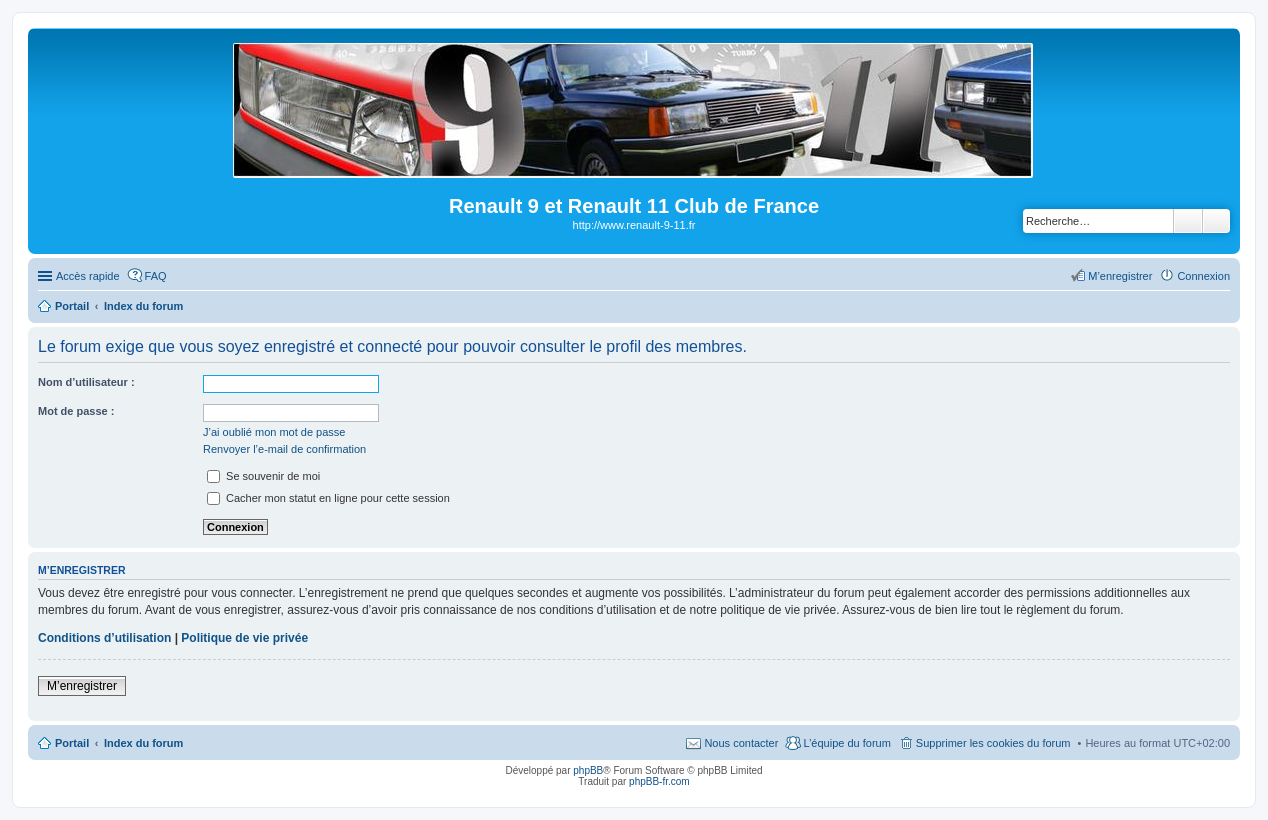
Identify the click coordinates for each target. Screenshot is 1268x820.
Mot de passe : (76, 411)
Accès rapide (88, 276)
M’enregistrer (82, 686)
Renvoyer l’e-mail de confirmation (284, 449)
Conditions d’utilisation (104, 638)
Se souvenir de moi (263, 476)
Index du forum (143, 743)
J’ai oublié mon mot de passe (274, 432)
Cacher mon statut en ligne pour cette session (328, 498)
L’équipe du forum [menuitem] (846, 743)
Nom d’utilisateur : (86, 382)
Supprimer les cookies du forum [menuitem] (993, 743)
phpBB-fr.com (659, 781)
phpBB (588, 770)
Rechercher (1188, 221)
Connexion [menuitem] (1203, 276)
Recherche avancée (1216, 221)
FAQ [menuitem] (156, 276)
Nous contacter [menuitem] (741, 743)
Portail (72, 306)
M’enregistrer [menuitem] (1120, 276)
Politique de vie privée (244, 638)
